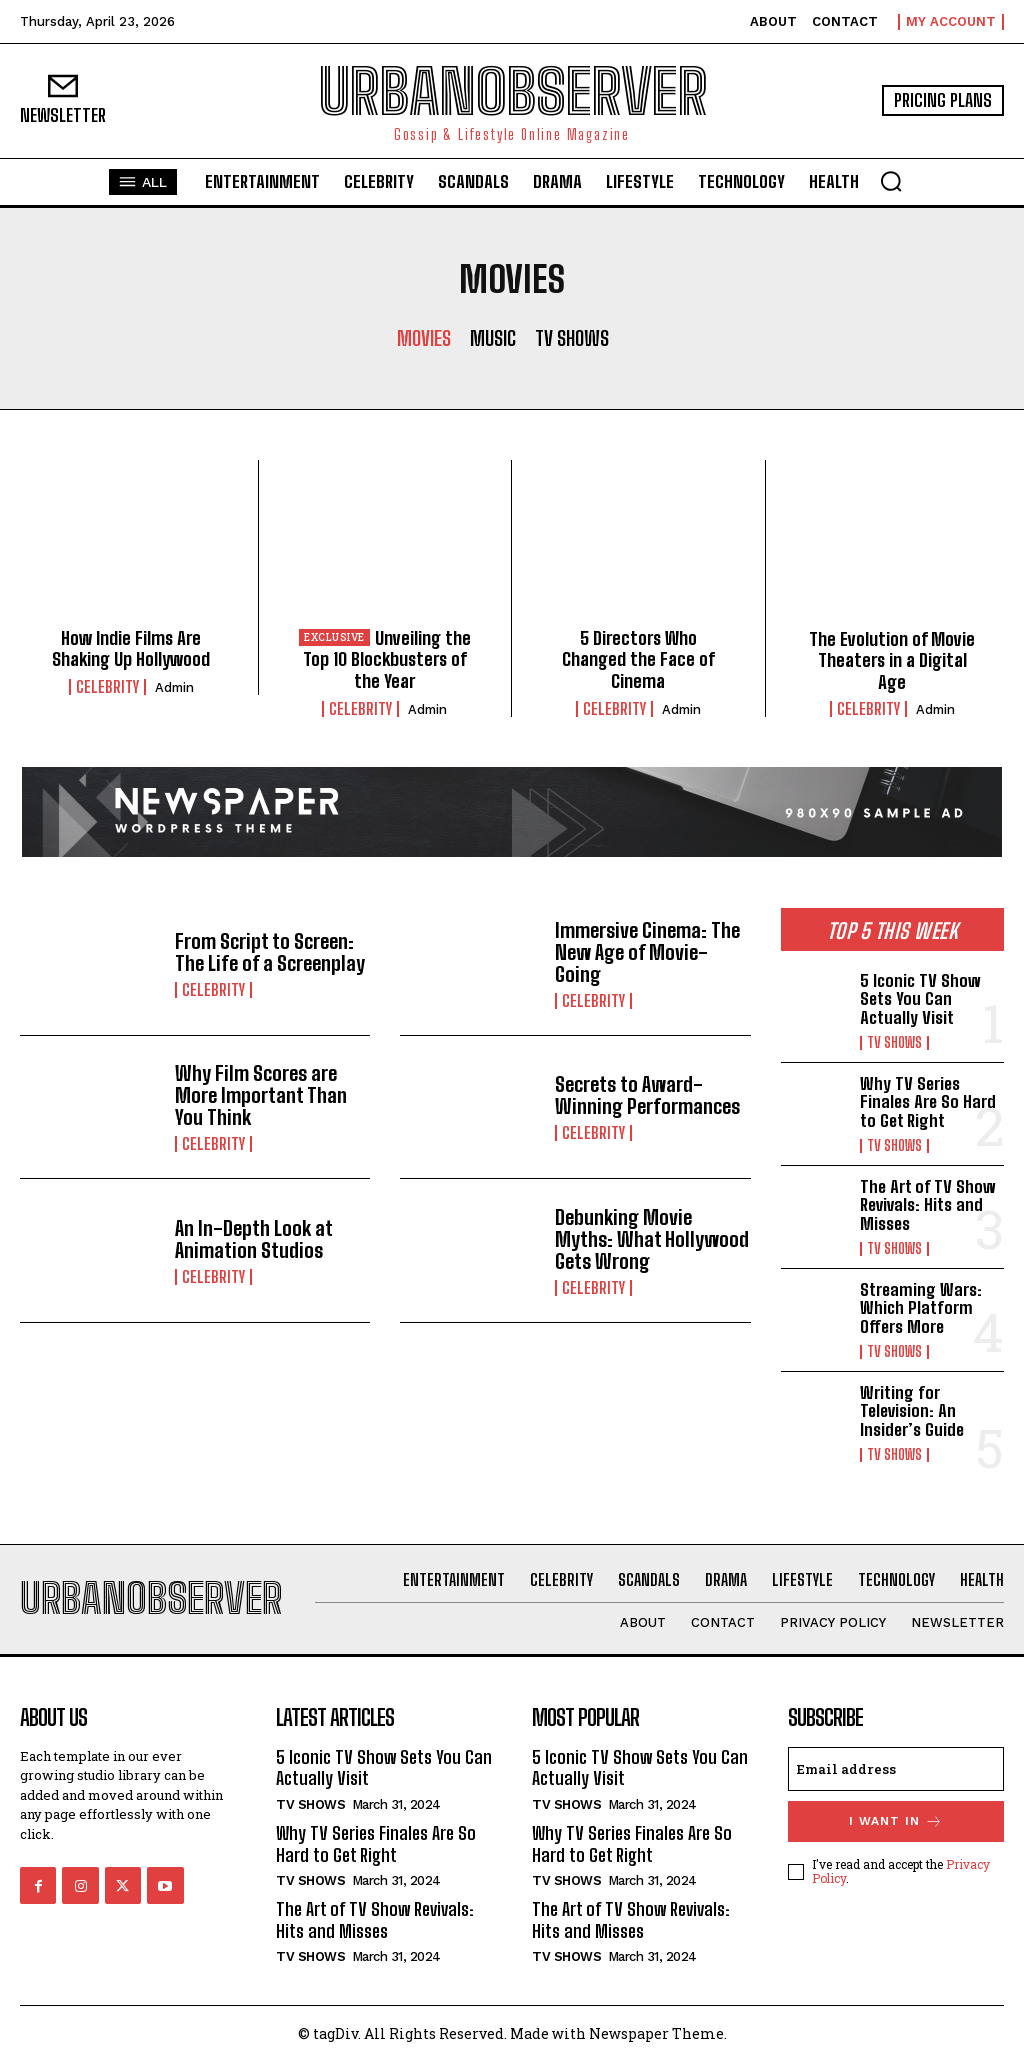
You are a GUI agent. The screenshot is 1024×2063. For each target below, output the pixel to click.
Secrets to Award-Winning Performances (647, 1095)
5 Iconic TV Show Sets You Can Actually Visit (920, 999)
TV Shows (572, 338)
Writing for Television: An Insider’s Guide (912, 1411)
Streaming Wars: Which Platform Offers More (921, 1308)
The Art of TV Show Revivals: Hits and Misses (928, 1205)
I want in (896, 1821)
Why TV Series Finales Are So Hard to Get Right (928, 1102)
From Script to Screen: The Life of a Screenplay (270, 952)
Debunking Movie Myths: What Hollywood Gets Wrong (652, 1239)
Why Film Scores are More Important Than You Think (261, 1095)
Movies (424, 338)
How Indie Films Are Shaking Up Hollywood (131, 649)
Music (493, 338)
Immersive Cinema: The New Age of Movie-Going (647, 952)
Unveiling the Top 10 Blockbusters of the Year (387, 659)
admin (174, 687)
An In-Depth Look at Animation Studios (254, 1239)
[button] (891, 181)
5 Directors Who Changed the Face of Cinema (638, 659)
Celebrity (107, 687)
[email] (896, 1769)
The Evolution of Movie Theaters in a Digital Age (892, 660)
